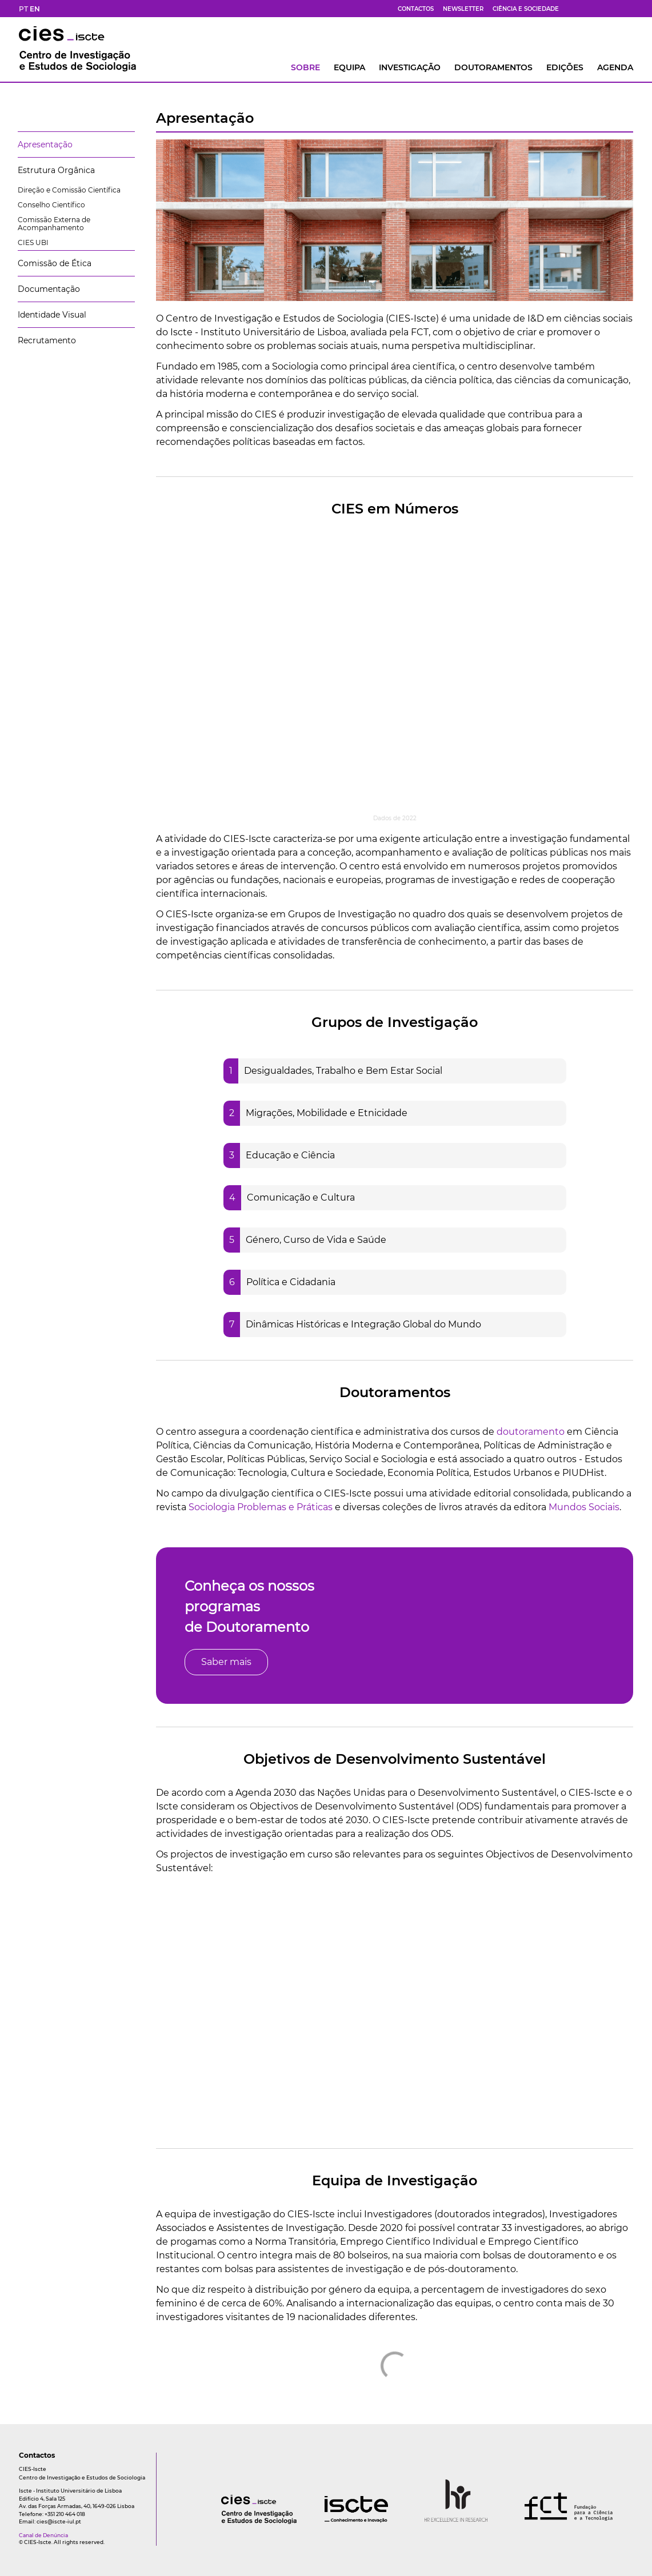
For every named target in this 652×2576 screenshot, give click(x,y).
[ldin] (628, 8)
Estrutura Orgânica (56, 170)
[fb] (573, 8)
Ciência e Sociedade (526, 9)
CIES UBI (33, 242)
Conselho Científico (51, 204)
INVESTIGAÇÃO (410, 67)
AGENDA (615, 67)
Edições (564, 67)
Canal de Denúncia (43, 2535)
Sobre (305, 67)
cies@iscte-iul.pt (59, 2521)
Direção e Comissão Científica (69, 190)
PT (23, 9)
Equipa (349, 67)
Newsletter (463, 9)
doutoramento (531, 1431)
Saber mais (226, 1661)
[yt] (600, 8)
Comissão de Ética (54, 263)
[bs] (587, 8)
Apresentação (45, 144)
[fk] (614, 8)
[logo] (236, 2520)
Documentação (49, 289)
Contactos (416, 9)
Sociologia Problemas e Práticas (261, 1507)
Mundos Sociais (584, 1507)
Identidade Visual (52, 315)
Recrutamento (47, 340)
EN (35, 9)
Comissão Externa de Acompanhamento (54, 223)
